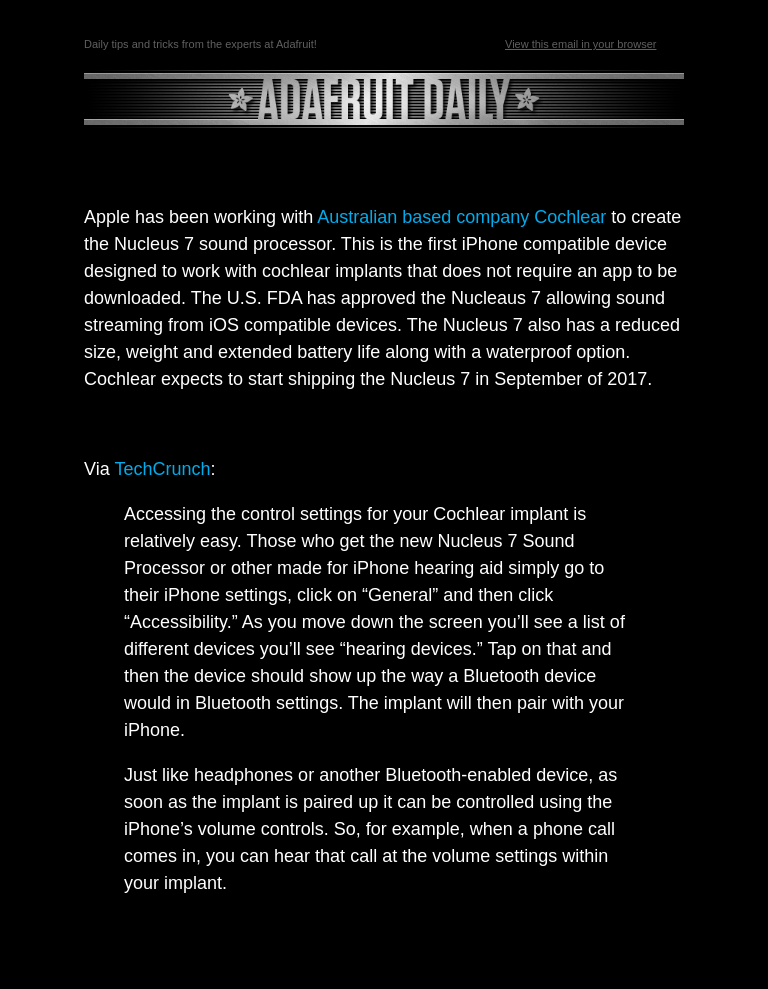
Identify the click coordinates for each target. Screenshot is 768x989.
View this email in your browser (580, 44)
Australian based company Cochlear (461, 217)
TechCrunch (162, 469)
